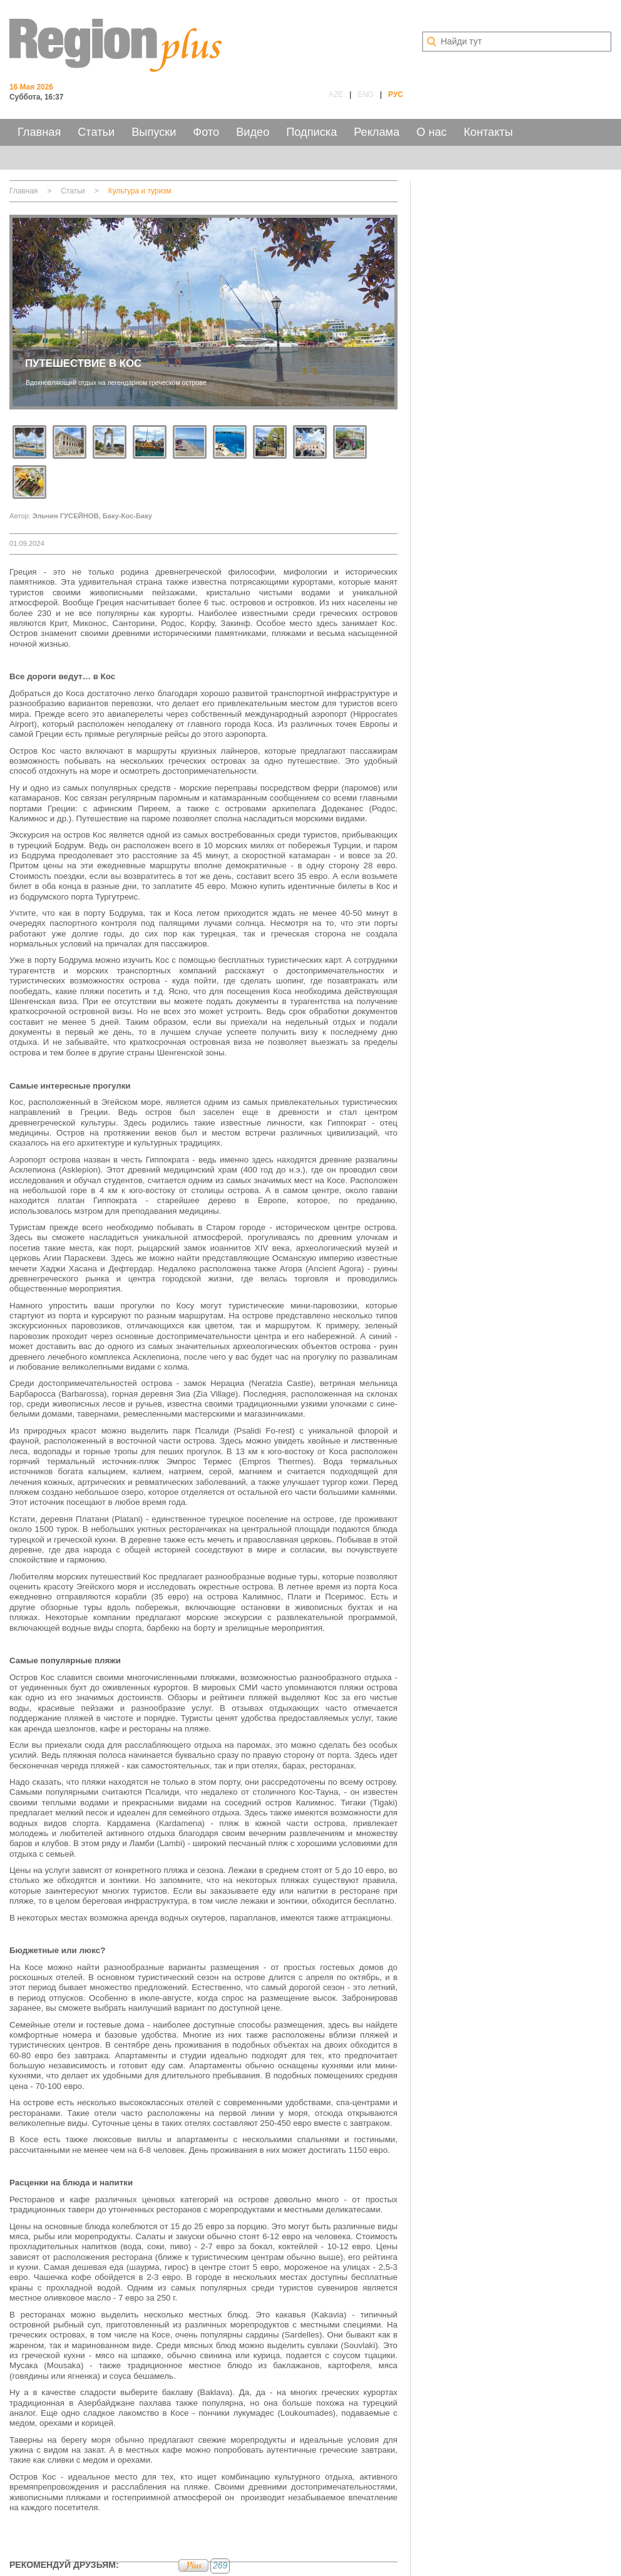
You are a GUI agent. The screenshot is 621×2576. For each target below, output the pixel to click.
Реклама (376, 132)
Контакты (488, 132)
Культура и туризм (140, 191)
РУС (395, 94)
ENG (365, 94)
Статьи (96, 132)
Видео (252, 132)
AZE (336, 94)
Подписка (311, 132)
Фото (206, 132)
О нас (431, 132)
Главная (39, 132)
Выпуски (153, 132)
